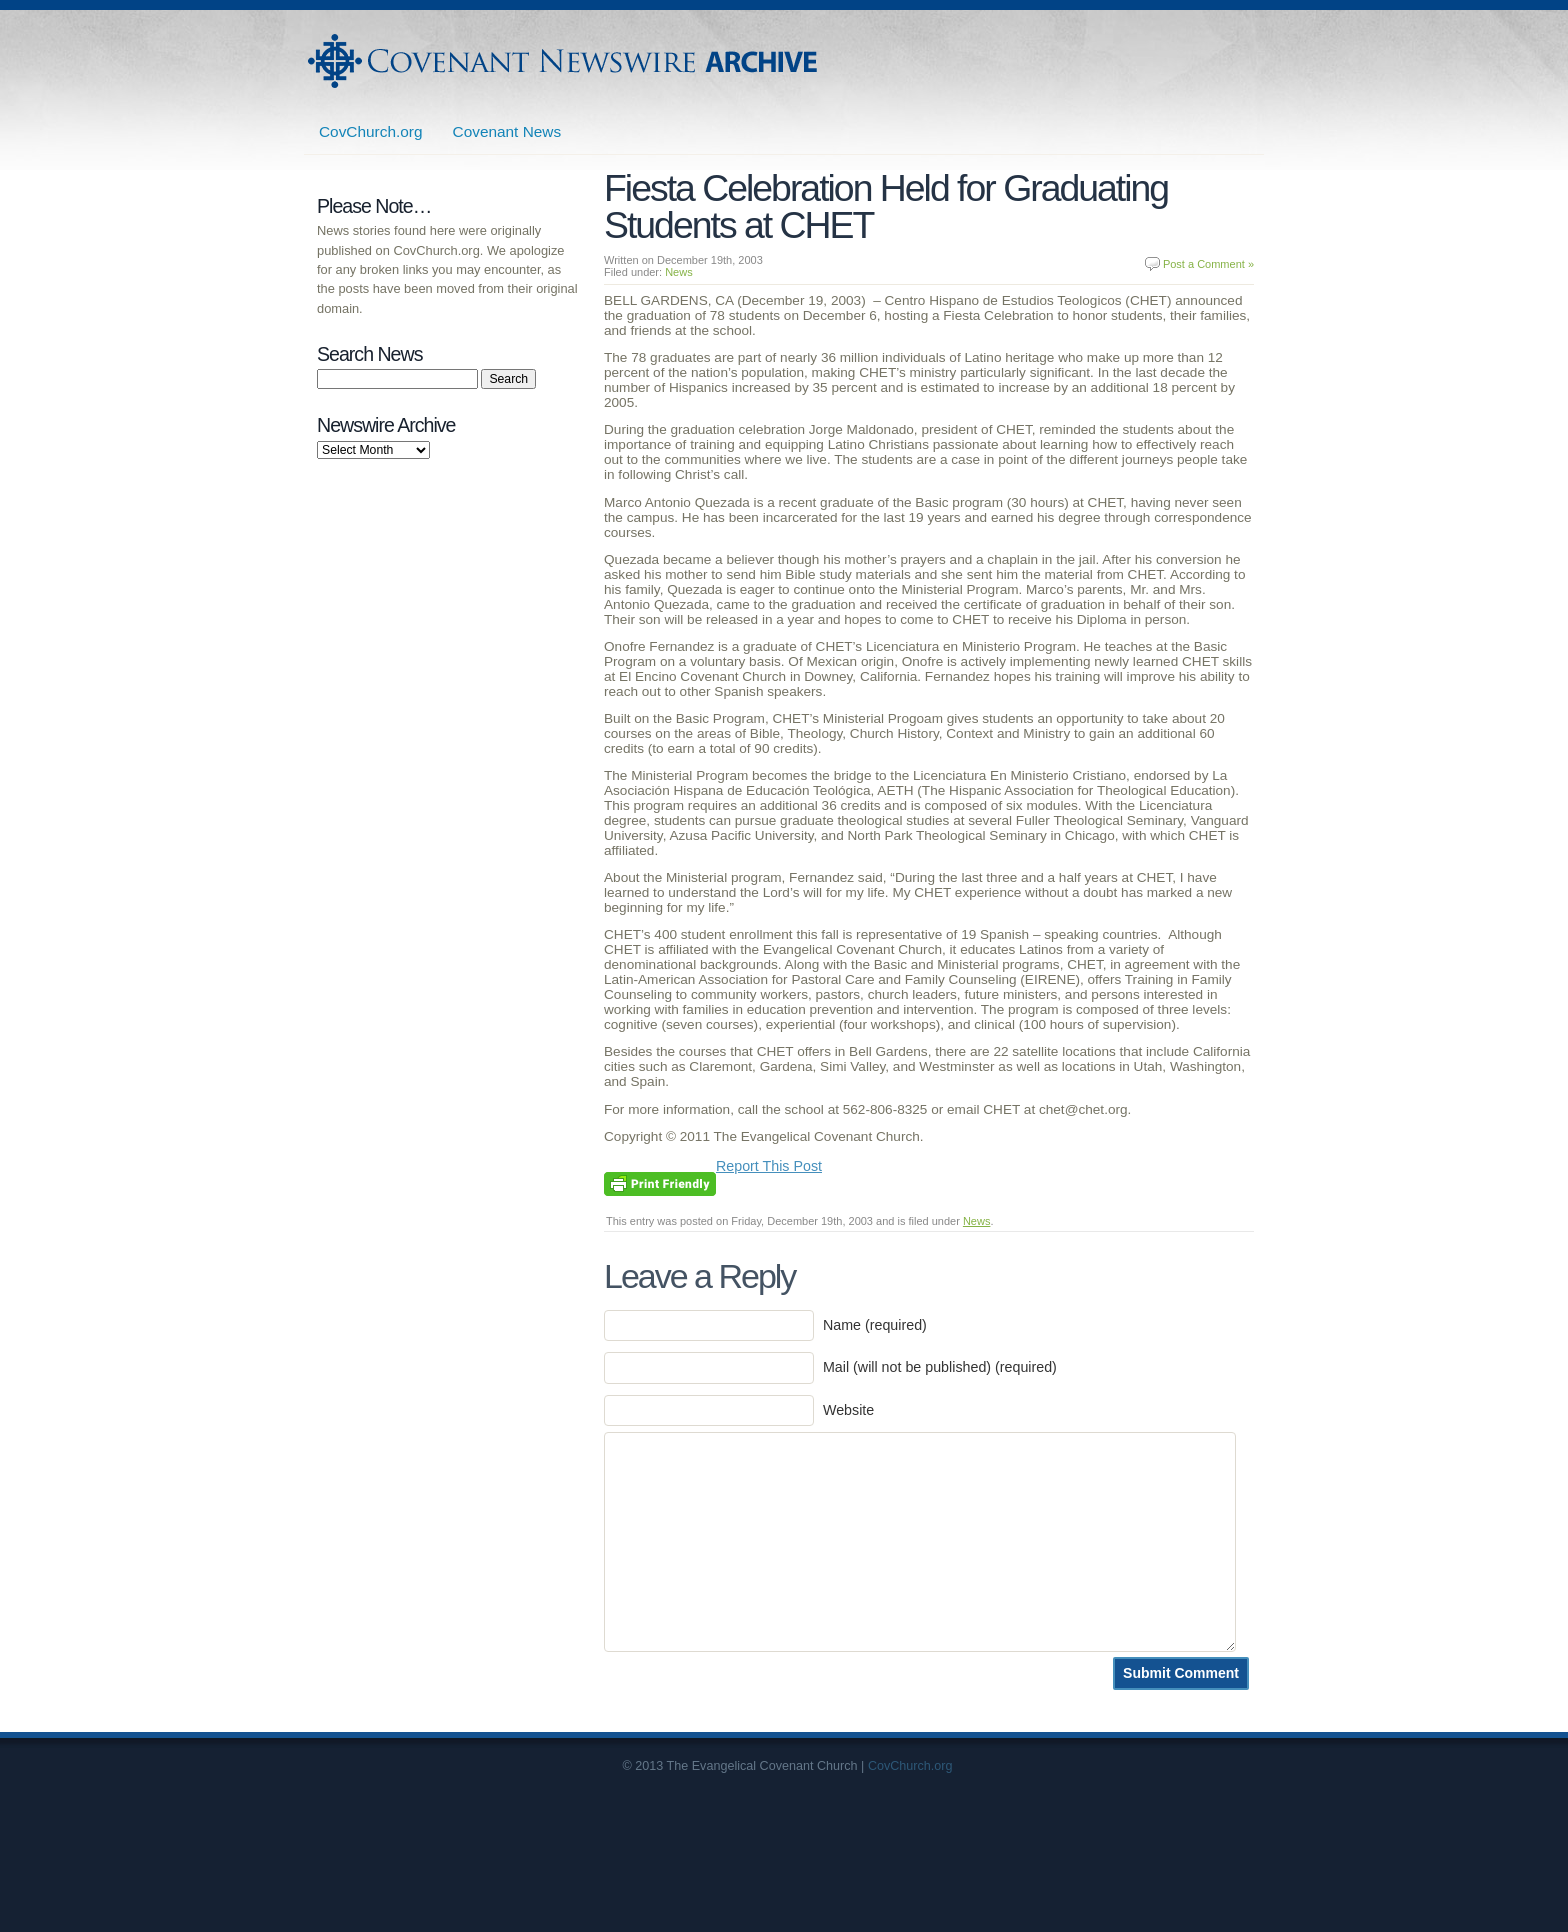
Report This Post (769, 1166)
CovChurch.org (371, 131)
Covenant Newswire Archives (565, 61)
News (679, 272)
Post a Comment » (1208, 264)
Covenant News (507, 131)
